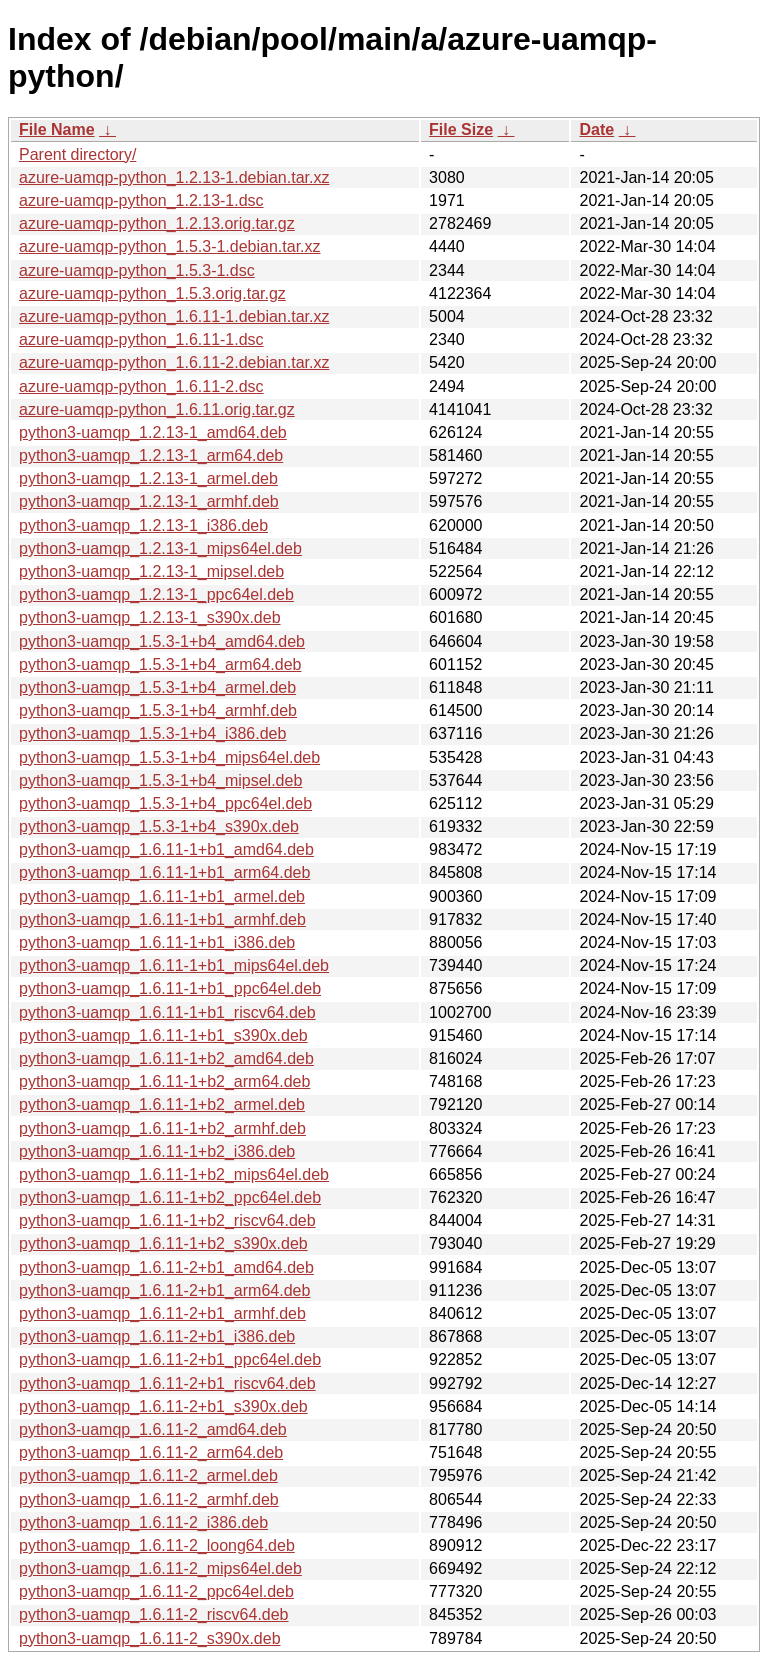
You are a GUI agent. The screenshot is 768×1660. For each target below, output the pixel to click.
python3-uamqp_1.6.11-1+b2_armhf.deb (162, 1128)
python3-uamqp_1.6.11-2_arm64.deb (151, 1452)
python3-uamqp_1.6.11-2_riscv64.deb (154, 1614)
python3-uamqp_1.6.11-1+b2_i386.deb (157, 1151)
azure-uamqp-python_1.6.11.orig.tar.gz (157, 409)
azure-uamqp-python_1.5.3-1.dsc (137, 270)
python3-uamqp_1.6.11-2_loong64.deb (157, 1545)
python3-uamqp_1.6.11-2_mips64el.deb (160, 1568)
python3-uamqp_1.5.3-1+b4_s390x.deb (159, 826)
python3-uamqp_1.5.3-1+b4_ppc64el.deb (165, 803)
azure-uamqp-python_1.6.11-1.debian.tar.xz (174, 316)
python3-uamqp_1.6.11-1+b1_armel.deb (162, 896)
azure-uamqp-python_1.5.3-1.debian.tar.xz (170, 246)
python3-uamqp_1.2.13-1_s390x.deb (150, 617)
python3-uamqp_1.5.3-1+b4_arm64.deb (160, 664)
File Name (57, 129)
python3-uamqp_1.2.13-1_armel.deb (148, 478)
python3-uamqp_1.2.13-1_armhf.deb (149, 501)
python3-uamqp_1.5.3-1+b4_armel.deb (157, 687)
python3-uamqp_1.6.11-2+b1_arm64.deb (164, 1290)
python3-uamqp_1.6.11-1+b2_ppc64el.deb (170, 1197)
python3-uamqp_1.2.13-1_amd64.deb (153, 432)
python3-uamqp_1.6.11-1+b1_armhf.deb (162, 919)
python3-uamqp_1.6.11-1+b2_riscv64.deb (167, 1220)
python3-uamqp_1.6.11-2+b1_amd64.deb (166, 1267)
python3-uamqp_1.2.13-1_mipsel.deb (151, 571)
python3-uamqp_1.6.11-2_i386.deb (143, 1522)
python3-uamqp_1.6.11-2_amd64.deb (153, 1429)
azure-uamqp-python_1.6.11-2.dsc (141, 386)
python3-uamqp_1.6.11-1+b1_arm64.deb (164, 872)
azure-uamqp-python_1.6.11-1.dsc (141, 339)
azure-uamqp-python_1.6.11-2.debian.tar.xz (174, 362)
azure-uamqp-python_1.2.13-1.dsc (141, 200)
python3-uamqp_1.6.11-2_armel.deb (148, 1475)
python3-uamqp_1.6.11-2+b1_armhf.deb (162, 1313)
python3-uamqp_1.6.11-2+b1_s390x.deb (163, 1406)
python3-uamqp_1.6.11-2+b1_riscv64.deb (167, 1383)
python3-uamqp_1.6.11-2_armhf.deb (149, 1499)
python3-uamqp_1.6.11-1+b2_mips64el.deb (174, 1174)
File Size (461, 129)
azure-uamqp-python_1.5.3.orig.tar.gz (152, 293)
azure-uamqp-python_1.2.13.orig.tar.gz (157, 223)
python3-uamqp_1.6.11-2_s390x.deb (150, 1638)
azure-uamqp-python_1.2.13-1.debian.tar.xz (174, 177)
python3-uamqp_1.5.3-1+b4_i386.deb (152, 733)
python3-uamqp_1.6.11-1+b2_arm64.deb (164, 1081)
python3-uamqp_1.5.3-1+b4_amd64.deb (162, 641)
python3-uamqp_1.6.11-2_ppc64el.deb (156, 1591)
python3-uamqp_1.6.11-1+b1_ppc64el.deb (170, 988)
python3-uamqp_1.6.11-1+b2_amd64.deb (166, 1058)
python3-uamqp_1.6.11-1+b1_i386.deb (157, 942)
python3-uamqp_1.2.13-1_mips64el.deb (160, 548)
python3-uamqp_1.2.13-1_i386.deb (143, 525)
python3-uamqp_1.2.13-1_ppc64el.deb (156, 594)
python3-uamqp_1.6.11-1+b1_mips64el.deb (174, 965)
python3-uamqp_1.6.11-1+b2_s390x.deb (163, 1243)
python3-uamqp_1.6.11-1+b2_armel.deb (162, 1104)
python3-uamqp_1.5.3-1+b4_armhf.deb (158, 710)
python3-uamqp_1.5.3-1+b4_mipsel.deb (160, 780)
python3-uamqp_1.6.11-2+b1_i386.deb (157, 1336)
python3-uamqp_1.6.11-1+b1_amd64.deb (166, 849)
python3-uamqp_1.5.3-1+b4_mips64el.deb (169, 757)
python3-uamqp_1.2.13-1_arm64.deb (151, 455)
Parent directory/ (77, 154)
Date (596, 129)
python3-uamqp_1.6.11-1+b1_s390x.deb (163, 1035)
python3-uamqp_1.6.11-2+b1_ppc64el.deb (170, 1359)
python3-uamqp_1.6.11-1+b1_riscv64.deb (167, 1012)
